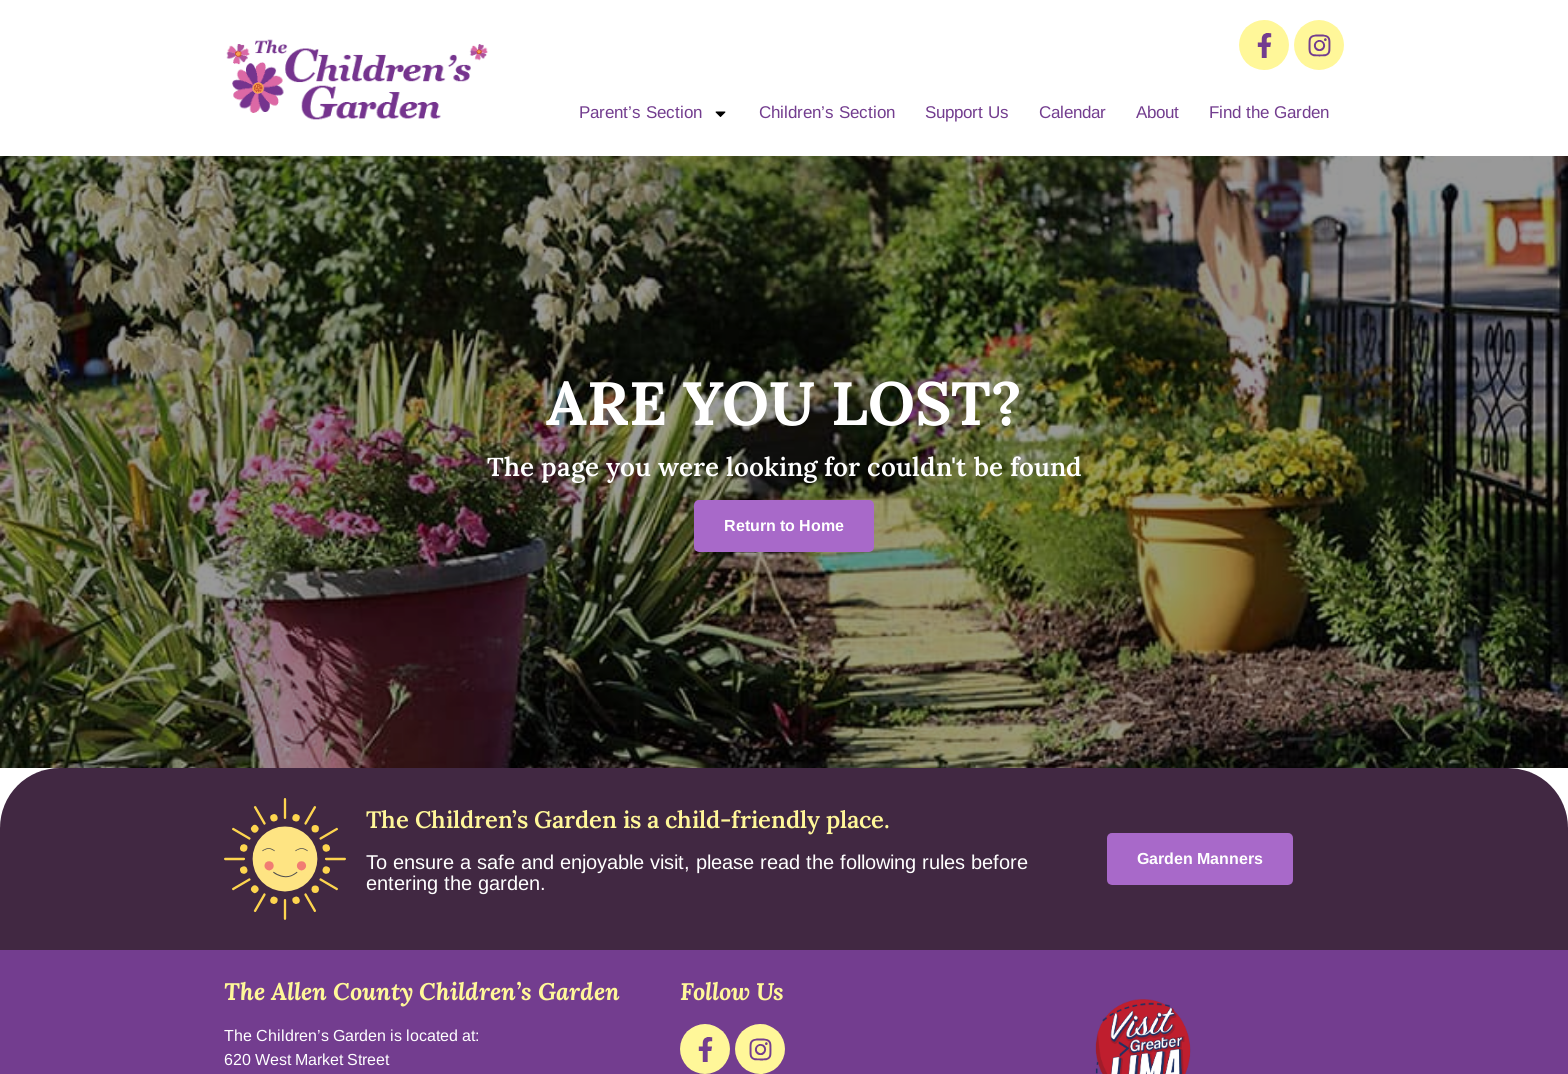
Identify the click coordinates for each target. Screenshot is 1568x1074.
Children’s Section (827, 112)
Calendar (1072, 112)
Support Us (967, 112)
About (1157, 112)
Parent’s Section (654, 113)
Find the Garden (1269, 112)
